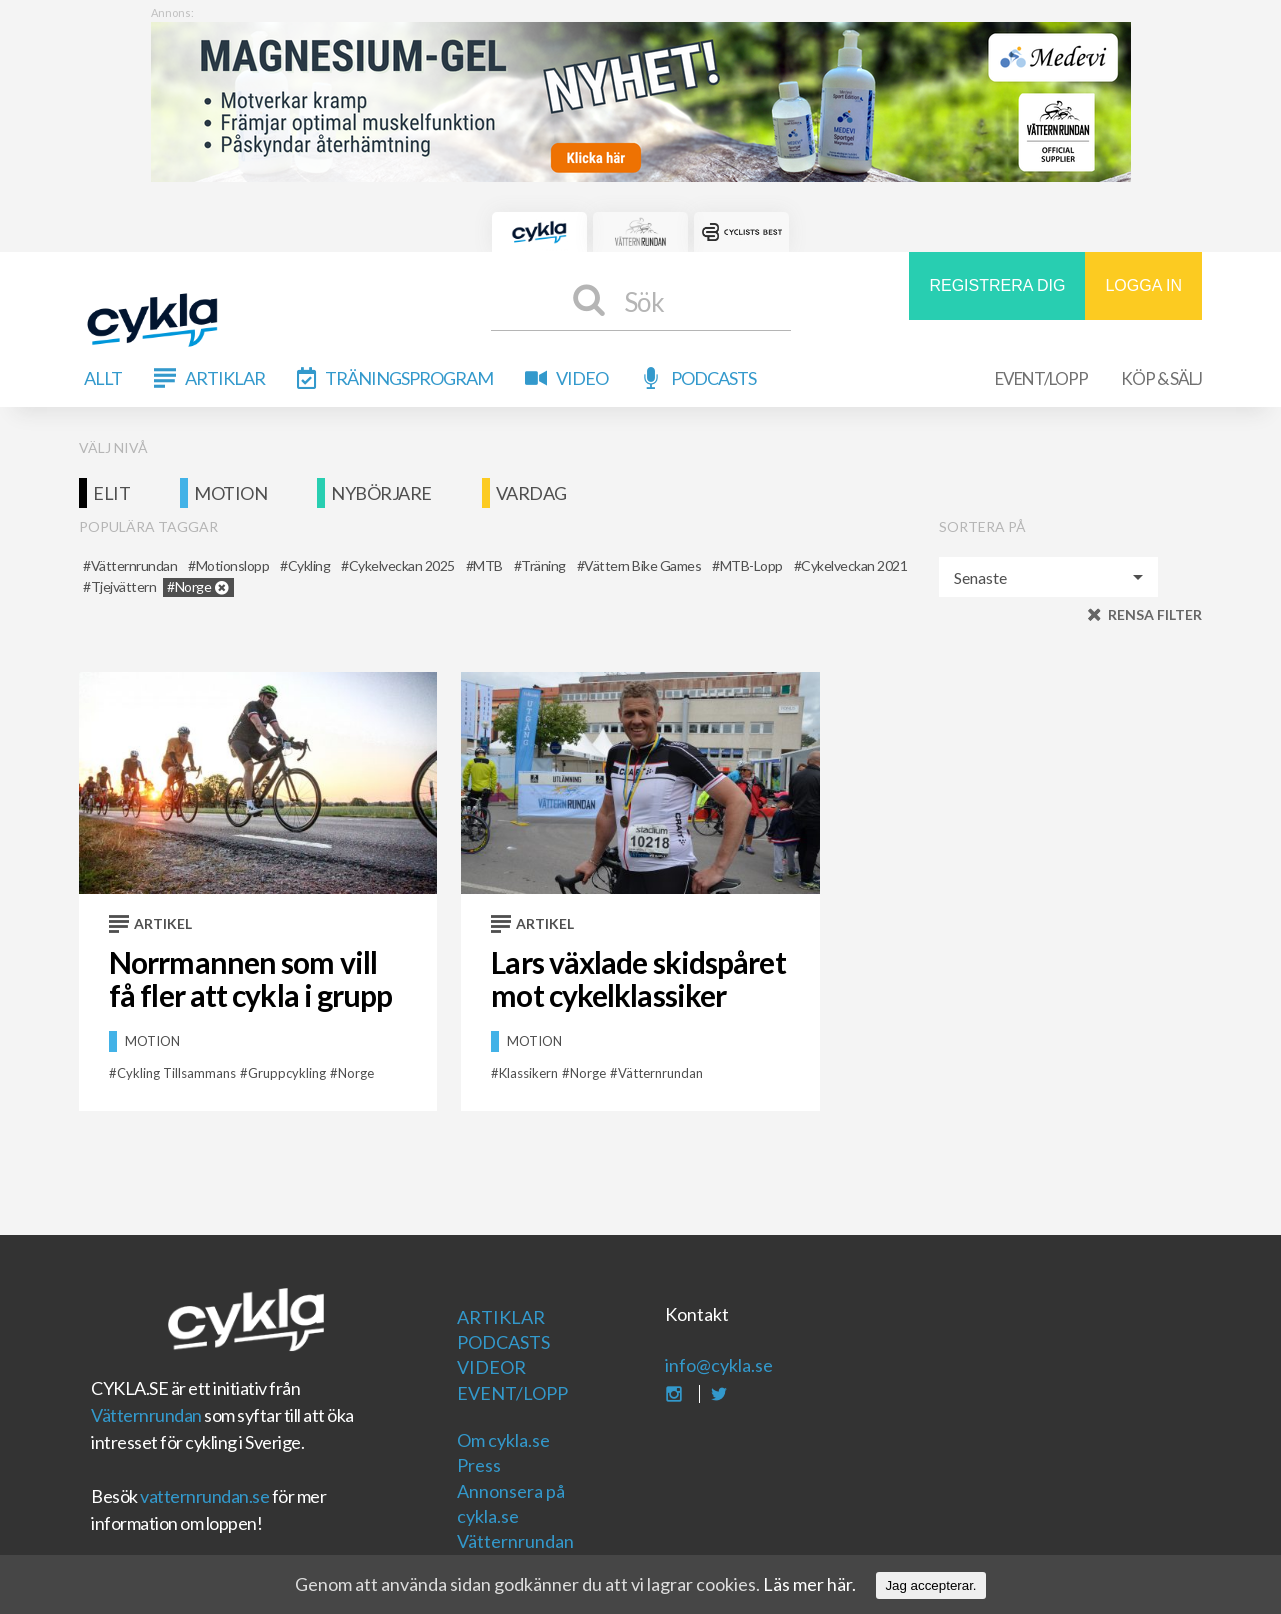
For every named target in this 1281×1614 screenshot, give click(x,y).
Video (582, 378)
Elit (111, 493)
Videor (491, 1367)
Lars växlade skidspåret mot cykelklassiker (638, 978)
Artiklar (225, 378)
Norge (356, 1073)
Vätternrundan (146, 1415)
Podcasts (713, 378)
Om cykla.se (503, 1440)
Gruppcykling (287, 1073)
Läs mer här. (809, 1584)
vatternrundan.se (204, 1496)
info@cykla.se (719, 1365)
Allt (103, 378)
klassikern (528, 1073)
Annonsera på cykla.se (511, 1503)
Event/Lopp (1041, 378)
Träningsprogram (409, 378)
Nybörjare (381, 493)
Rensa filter (1155, 614)
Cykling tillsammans (176, 1073)
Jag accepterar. (930, 1585)
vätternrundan (660, 1073)
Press (479, 1465)
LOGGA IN (1143, 285)
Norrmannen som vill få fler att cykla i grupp (251, 978)
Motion (230, 493)
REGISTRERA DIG (997, 285)
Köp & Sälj (1161, 378)
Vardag (531, 493)
